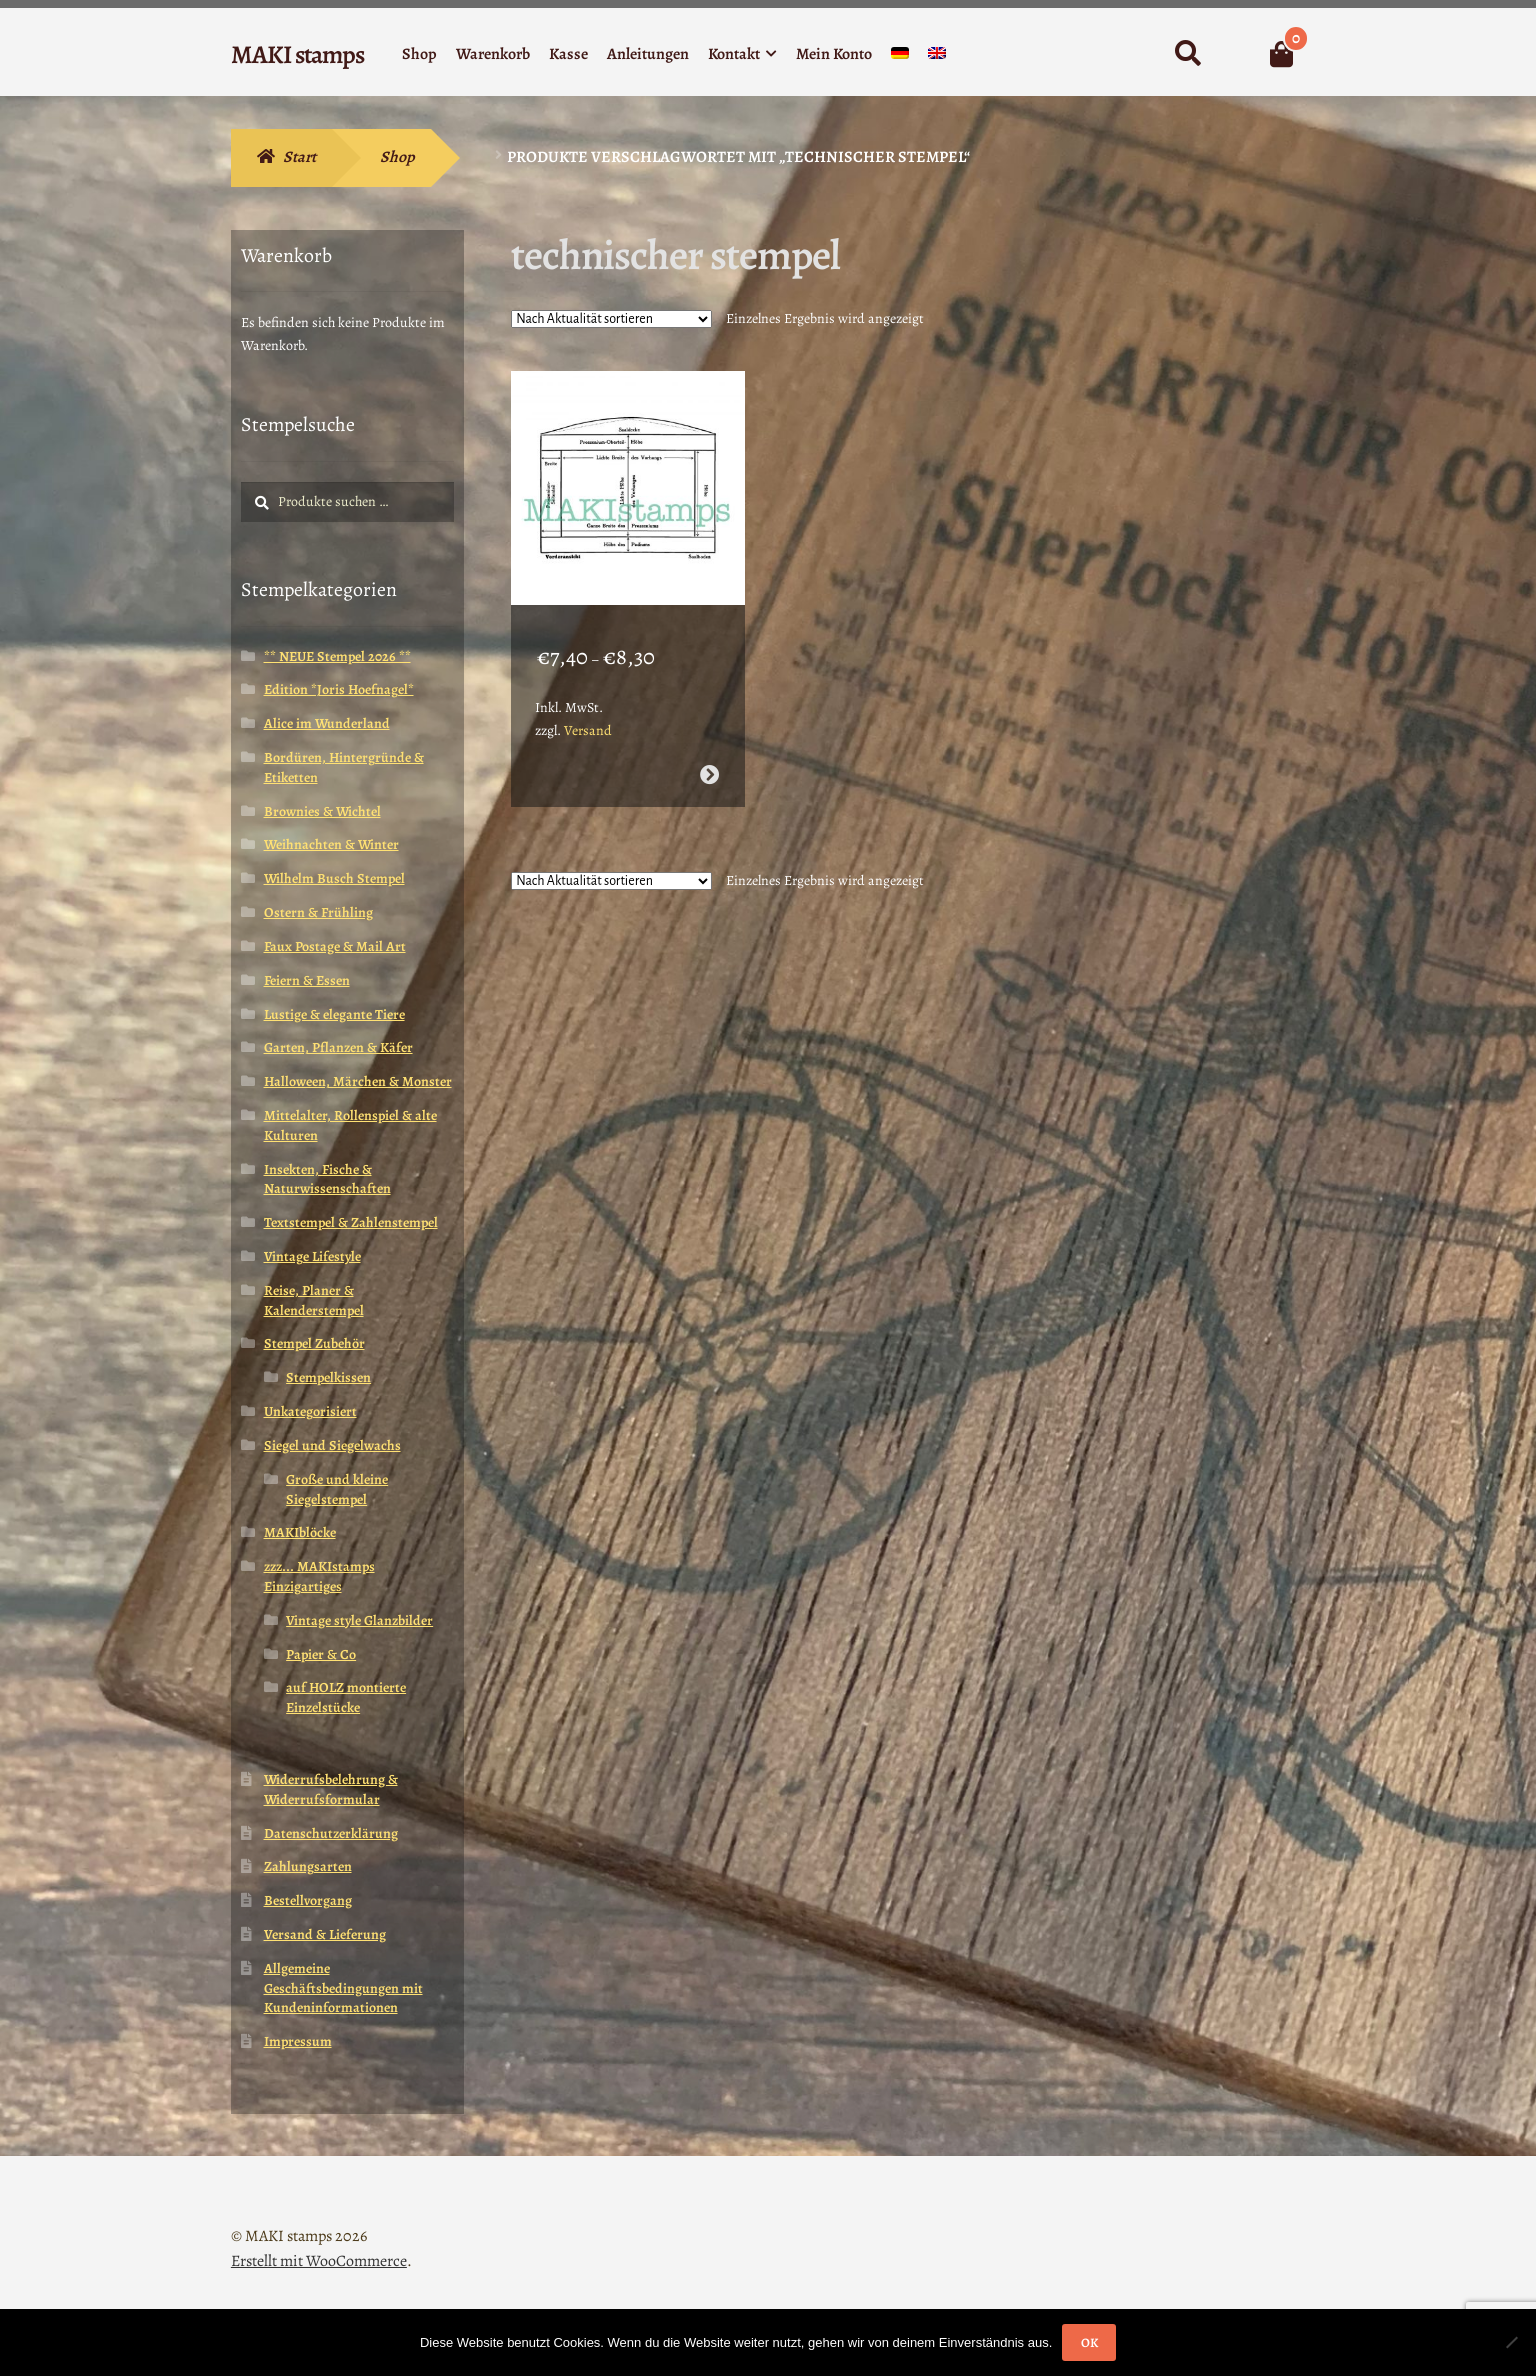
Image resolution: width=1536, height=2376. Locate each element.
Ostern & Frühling (318, 912)
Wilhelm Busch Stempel (334, 878)
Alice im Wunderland (327, 723)
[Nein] (1511, 2342)
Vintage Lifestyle (312, 1256)
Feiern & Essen (307, 980)
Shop (419, 54)
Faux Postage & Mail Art (335, 946)
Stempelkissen (328, 1377)
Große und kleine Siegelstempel (337, 1489)
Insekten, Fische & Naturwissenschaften (327, 1179)
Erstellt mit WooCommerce (319, 2261)
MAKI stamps (297, 54)
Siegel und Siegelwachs (332, 1445)
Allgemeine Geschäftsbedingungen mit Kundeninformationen (343, 1988)
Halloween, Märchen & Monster (358, 1081)
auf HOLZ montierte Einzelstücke (346, 1697)
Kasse (568, 54)
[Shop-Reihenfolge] (611, 319)
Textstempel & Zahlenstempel (351, 1222)
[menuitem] (900, 57)
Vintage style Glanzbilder (359, 1620)
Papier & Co (321, 1654)
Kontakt (734, 54)
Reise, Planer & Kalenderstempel (314, 1300)
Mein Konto (834, 54)
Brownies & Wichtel (322, 811)
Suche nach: (1187, 54)
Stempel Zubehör (314, 1343)
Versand (588, 719)
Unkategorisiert (310, 1411)
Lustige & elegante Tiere (334, 1014)
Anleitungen (648, 54)
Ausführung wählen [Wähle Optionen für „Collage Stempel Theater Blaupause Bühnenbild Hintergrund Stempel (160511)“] (708, 763)
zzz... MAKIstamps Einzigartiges (319, 1576)
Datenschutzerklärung (331, 1833)
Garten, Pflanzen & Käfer (338, 1047)
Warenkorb (493, 54)
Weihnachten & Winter (331, 844)
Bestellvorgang (308, 1900)
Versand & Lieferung (325, 1934)
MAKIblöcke (300, 1532)
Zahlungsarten (308, 1866)
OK (1089, 2342)
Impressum (298, 2041)
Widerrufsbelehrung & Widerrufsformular (331, 1789)
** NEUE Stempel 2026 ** (337, 656)
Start (299, 157)
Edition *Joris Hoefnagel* (339, 689)
